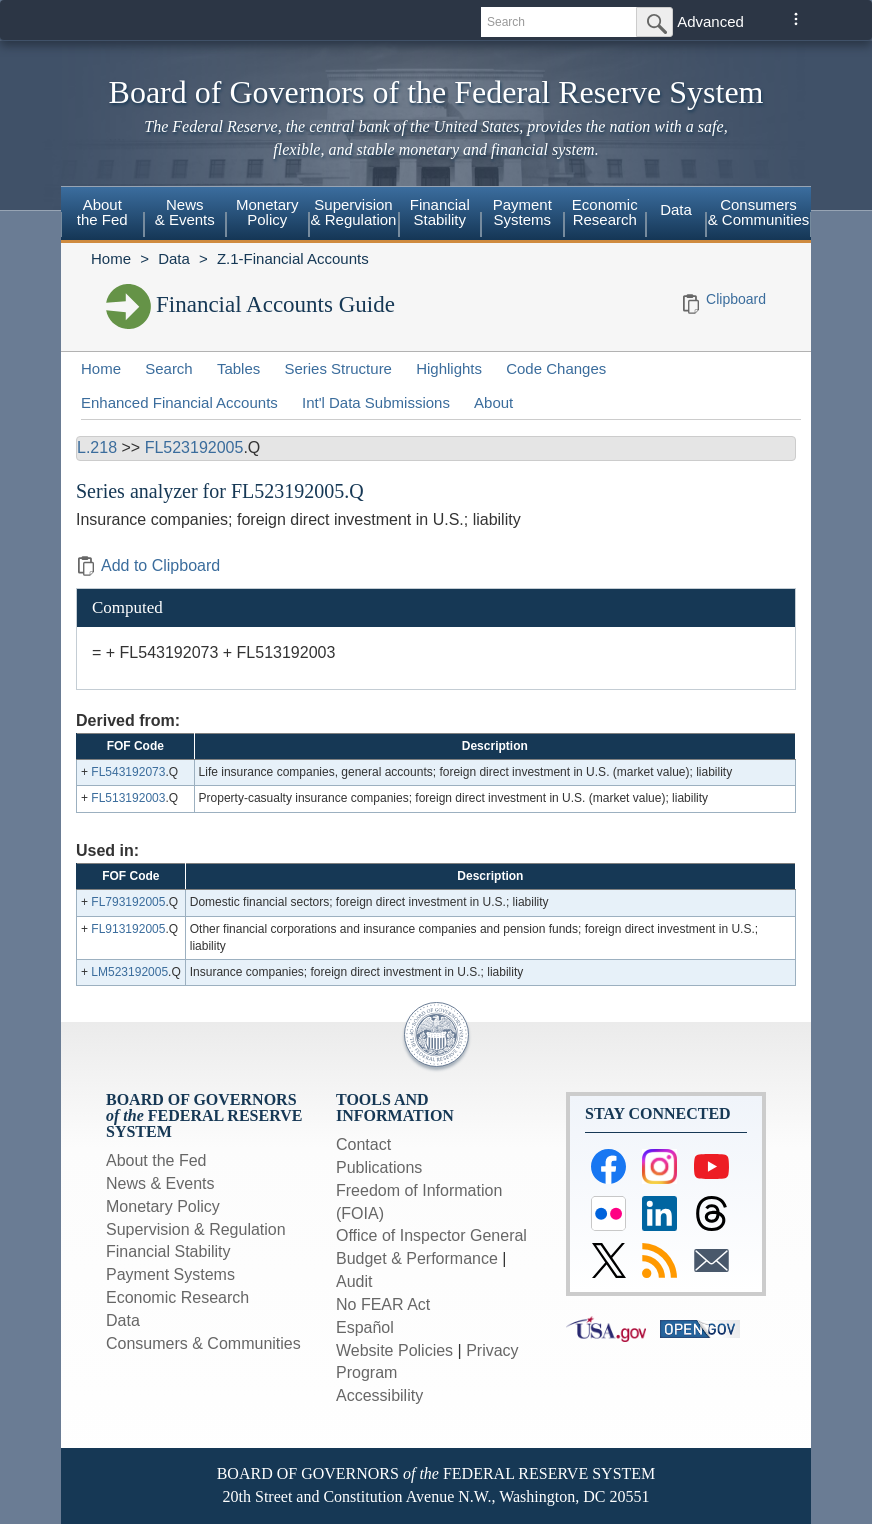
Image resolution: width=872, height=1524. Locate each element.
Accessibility (379, 1395)
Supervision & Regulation (354, 212)
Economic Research (605, 212)
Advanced (710, 21)
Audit (354, 1281)
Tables (238, 368)
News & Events (185, 212)
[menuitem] (102, 215)
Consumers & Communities (759, 212)
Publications (379, 1167)
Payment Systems (522, 212)
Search (169, 368)
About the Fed (102, 212)
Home (111, 258)
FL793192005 (128, 902)
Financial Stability (440, 212)
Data (676, 209)
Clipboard (736, 299)
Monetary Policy (267, 212)
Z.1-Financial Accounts (293, 258)
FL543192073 (128, 772)
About (493, 402)
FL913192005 (128, 929)
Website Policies (394, 1350)
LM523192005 (129, 972)
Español (365, 1327)
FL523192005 (194, 447)
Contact (363, 1144)
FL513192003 (128, 798)
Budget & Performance (417, 1258)
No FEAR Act (383, 1304)
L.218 (97, 447)
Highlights (449, 368)
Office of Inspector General (431, 1235)
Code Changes (556, 368)
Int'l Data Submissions (376, 402)
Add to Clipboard (148, 565)
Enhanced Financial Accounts (179, 402)
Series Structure (338, 368)
